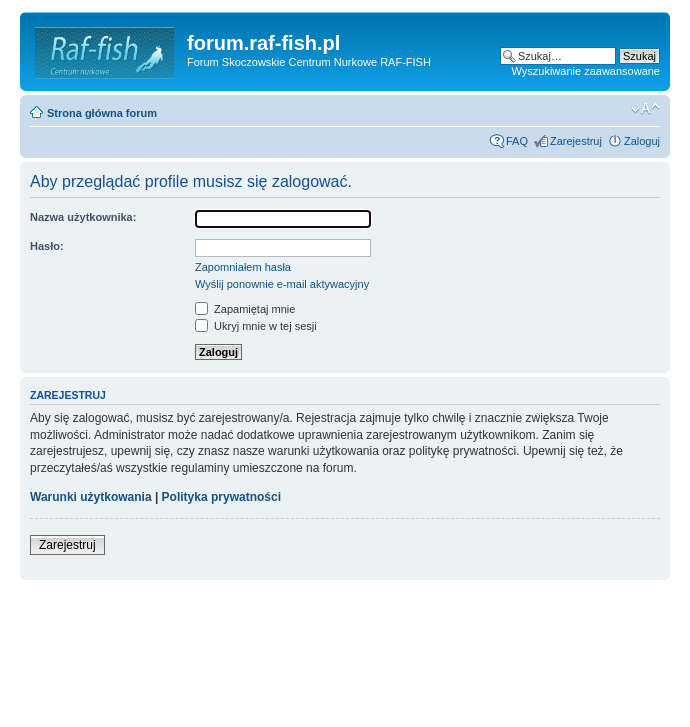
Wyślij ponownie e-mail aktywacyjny (282, 284)
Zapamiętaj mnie (245, 309)
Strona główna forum (102, 113)
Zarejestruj (576, 141)
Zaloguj (642, 141)
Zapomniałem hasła (243, 267)
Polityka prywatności (221, 497)
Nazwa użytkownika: (83, 217)
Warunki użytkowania (91, 497)
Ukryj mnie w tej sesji (256, 326)
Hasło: (47, 246)
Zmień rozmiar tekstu (645, 109)
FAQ (517, 141)
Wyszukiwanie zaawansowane (586, 71)
